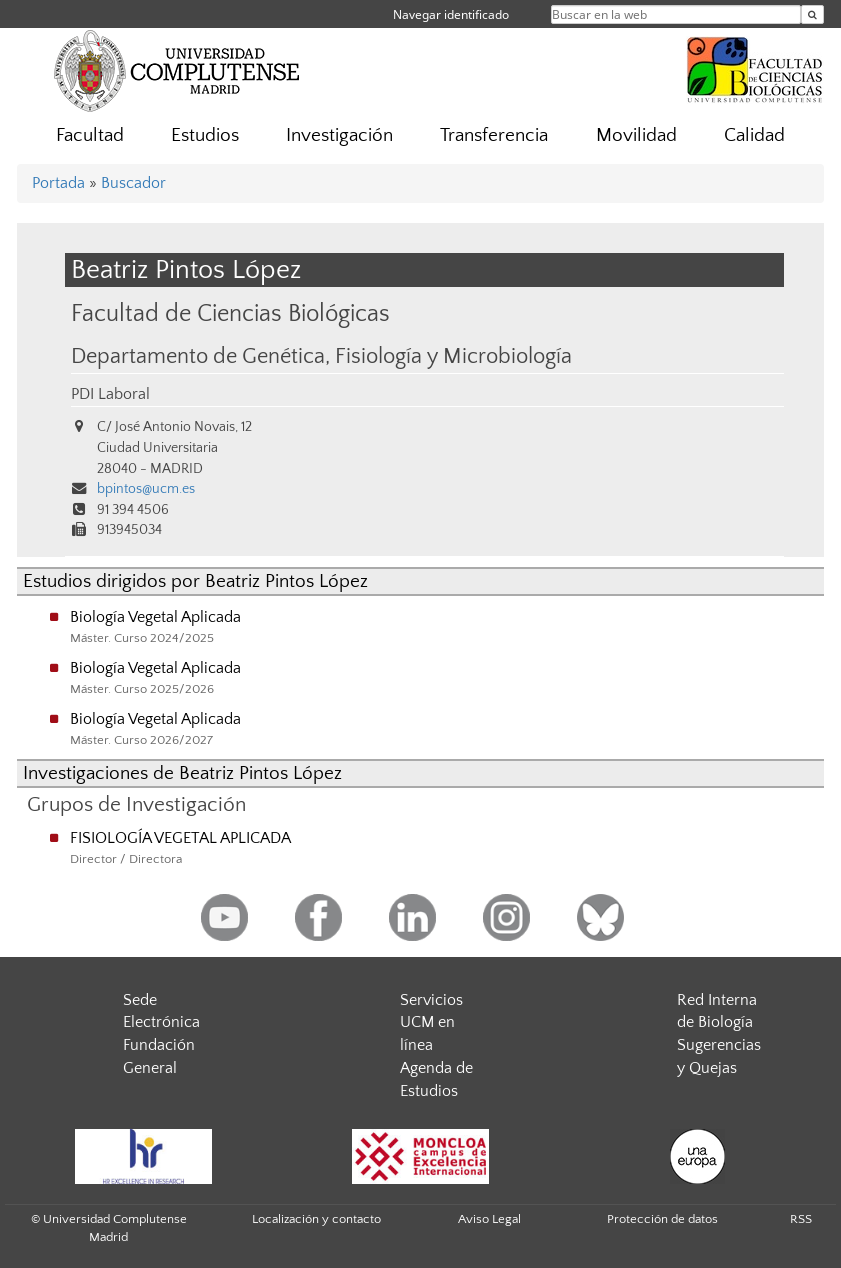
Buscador (133, 183)
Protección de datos (662, 1219)
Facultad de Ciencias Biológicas (230, 313)
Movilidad (636, 135)
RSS (801, 1219)
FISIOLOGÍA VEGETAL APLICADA (180, 838)
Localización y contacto (316, 1219)
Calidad (754, 135)
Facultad (90, 135)
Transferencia (494, 135)
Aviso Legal (489, 1219)
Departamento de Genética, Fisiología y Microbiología (321, 357)
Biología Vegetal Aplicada (155, 617)
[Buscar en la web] (812, 14)
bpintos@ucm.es (146, 489)
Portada (58, 183)
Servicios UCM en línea (431, 1023)
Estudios (205, 135)
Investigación (339, 135)
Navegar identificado (451, 14)
